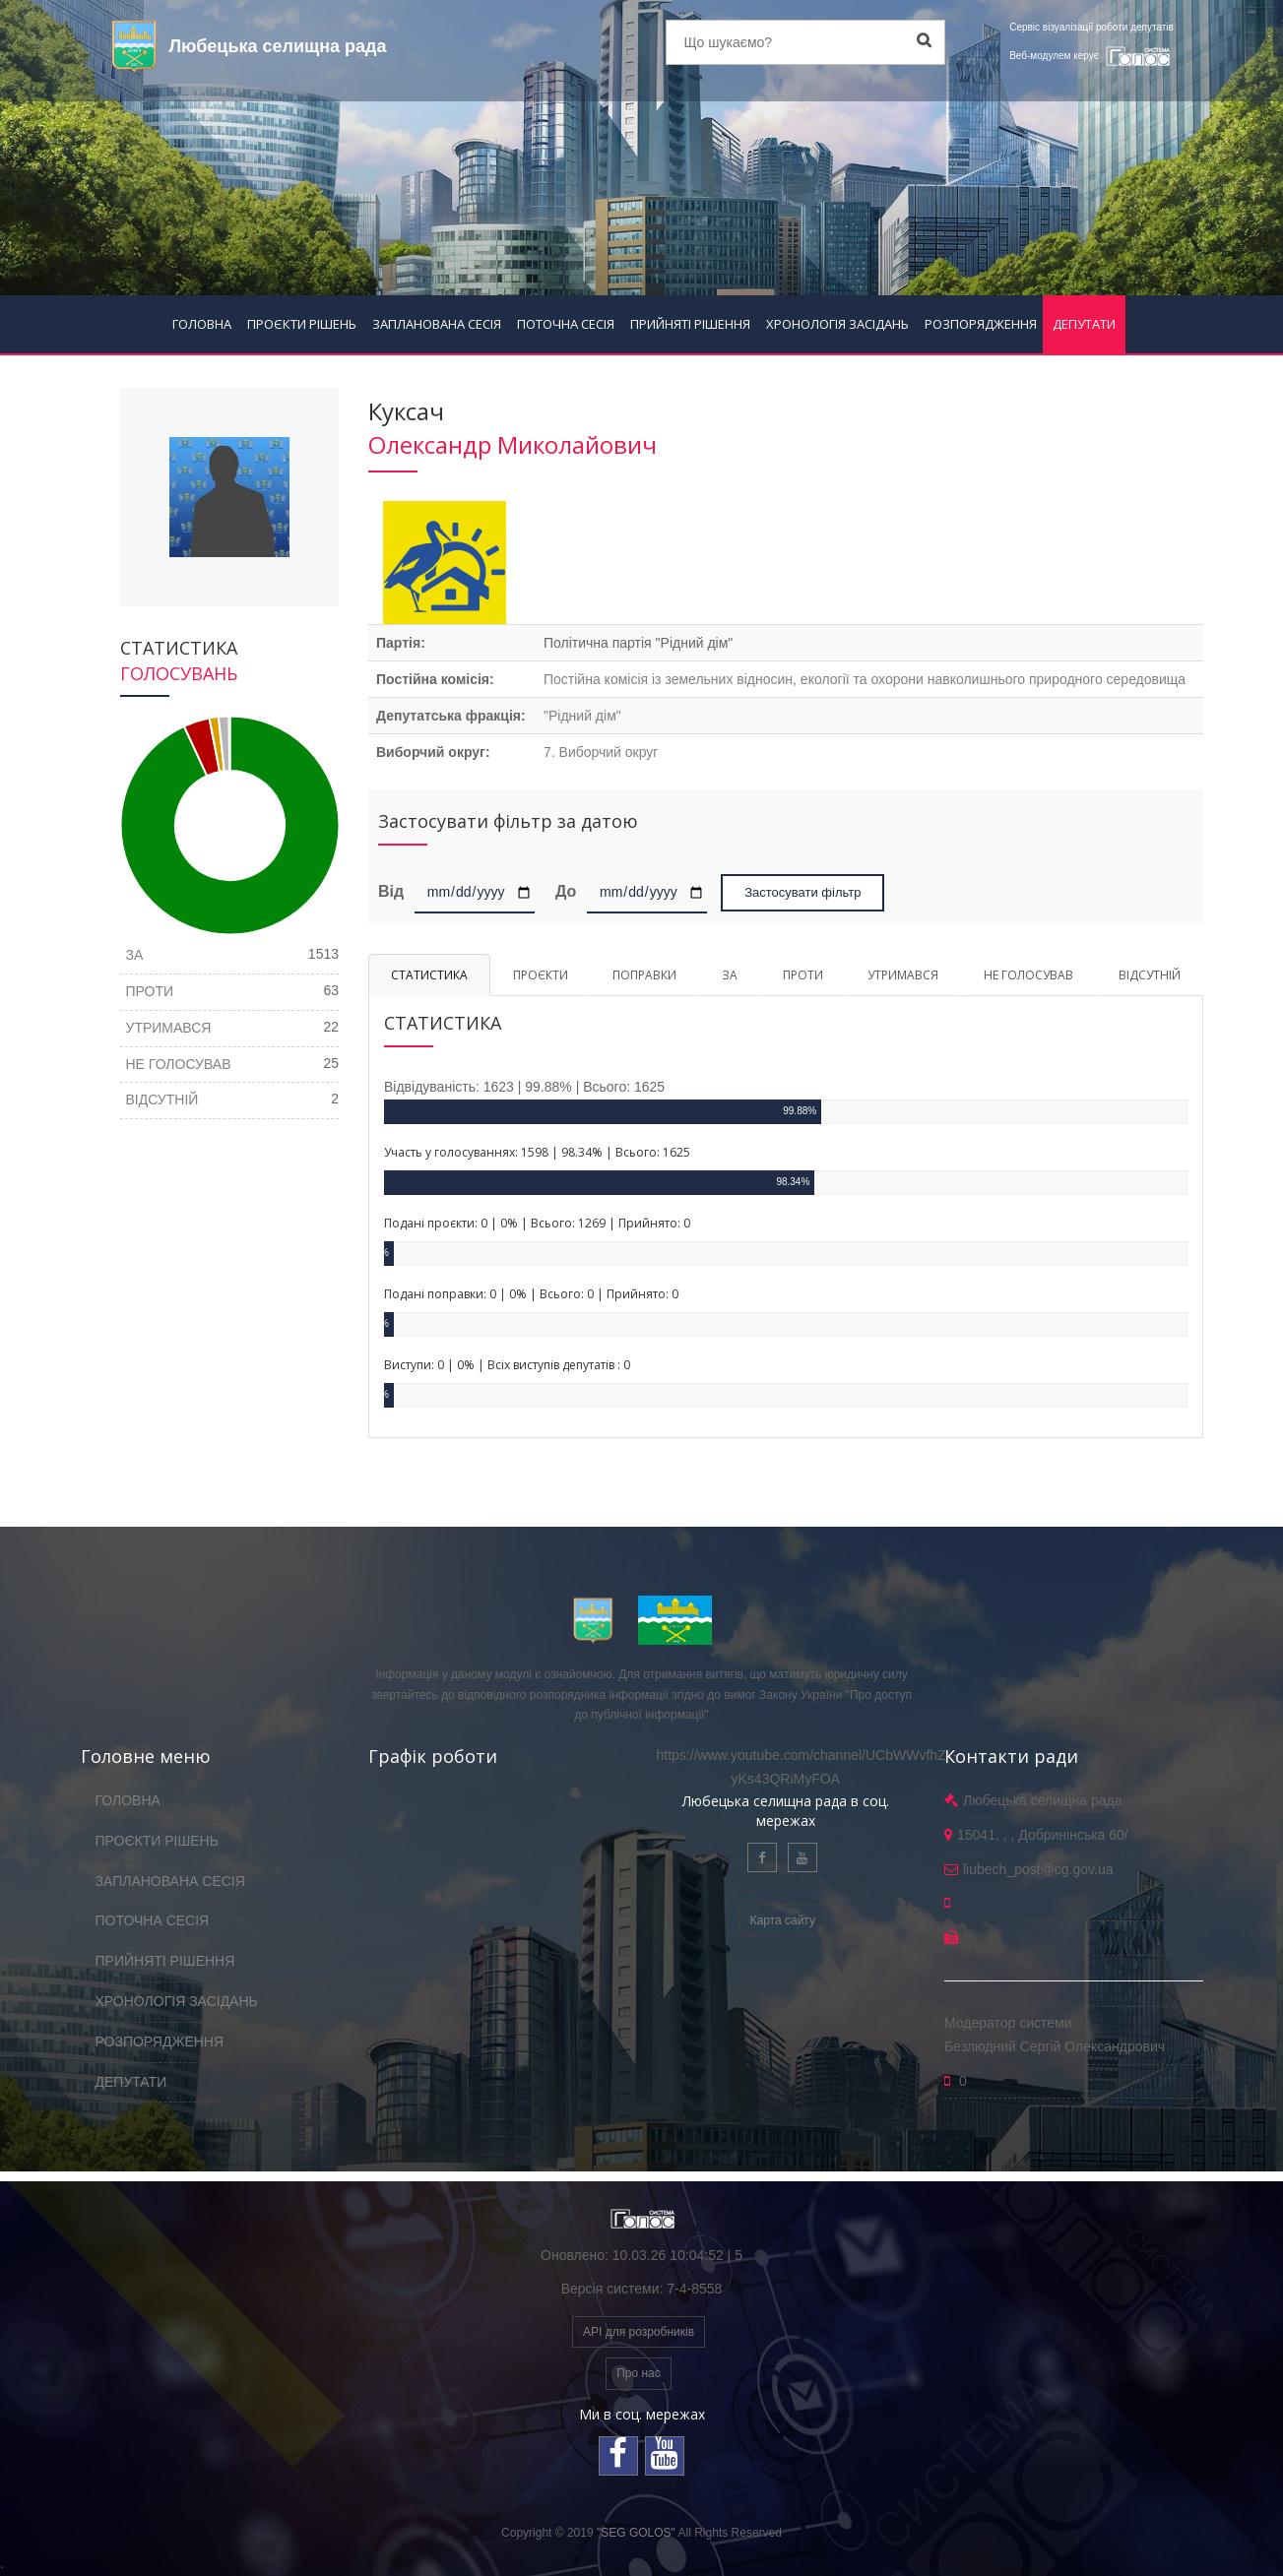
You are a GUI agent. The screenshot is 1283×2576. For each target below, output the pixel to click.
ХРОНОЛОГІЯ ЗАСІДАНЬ (837, 324)
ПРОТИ (803, 975)
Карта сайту (782, 1920)
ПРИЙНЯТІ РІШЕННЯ (690, 324)
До (565, 891)
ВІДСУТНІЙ (1150, 975)
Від (394, 891)
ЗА (730, 975)
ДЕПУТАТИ (1084, 324)
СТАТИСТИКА (429, 975)
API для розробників (638, 2332)
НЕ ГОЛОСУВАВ (1028, 975)
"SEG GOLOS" (636, 2533)
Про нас (638, 2373)
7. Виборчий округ (601, 752)
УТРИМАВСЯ (902, 975)
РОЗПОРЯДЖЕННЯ (981, 324)
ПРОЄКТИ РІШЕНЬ (301, 324)
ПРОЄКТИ (540, 975)
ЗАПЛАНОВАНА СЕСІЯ (436, 324)
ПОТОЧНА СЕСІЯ (565, 324)
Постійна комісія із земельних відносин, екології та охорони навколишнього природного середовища (865, 679)
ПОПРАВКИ (644, 975)
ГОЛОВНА (201, 324)
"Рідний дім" (582, 715)
